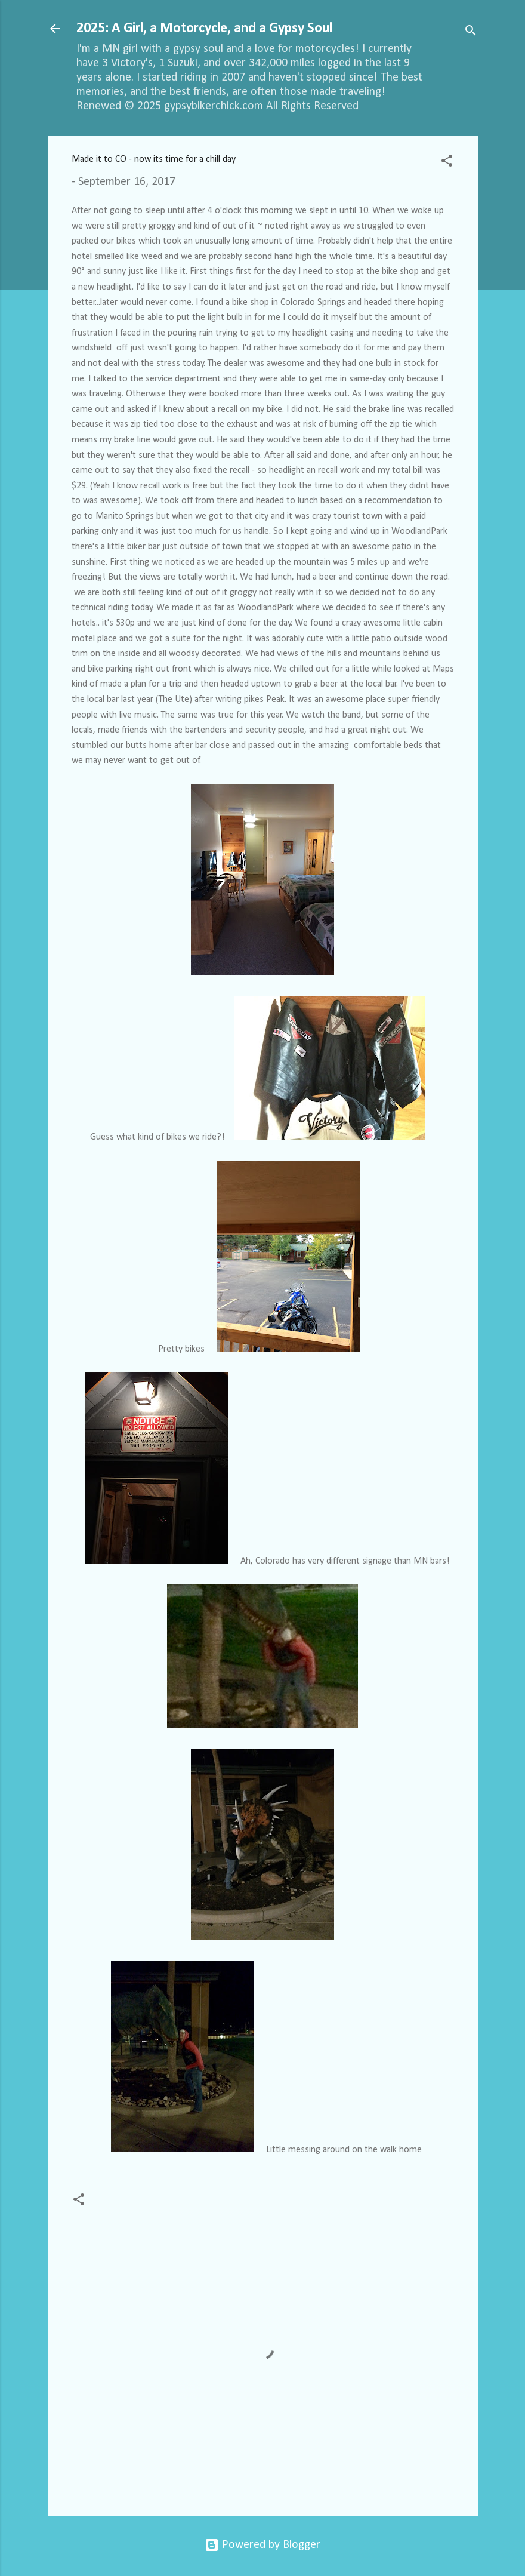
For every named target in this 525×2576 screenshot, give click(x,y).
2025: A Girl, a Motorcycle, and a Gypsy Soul (204, 28)
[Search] (471, 32)
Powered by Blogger (262, 2545)
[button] (447, 162)
